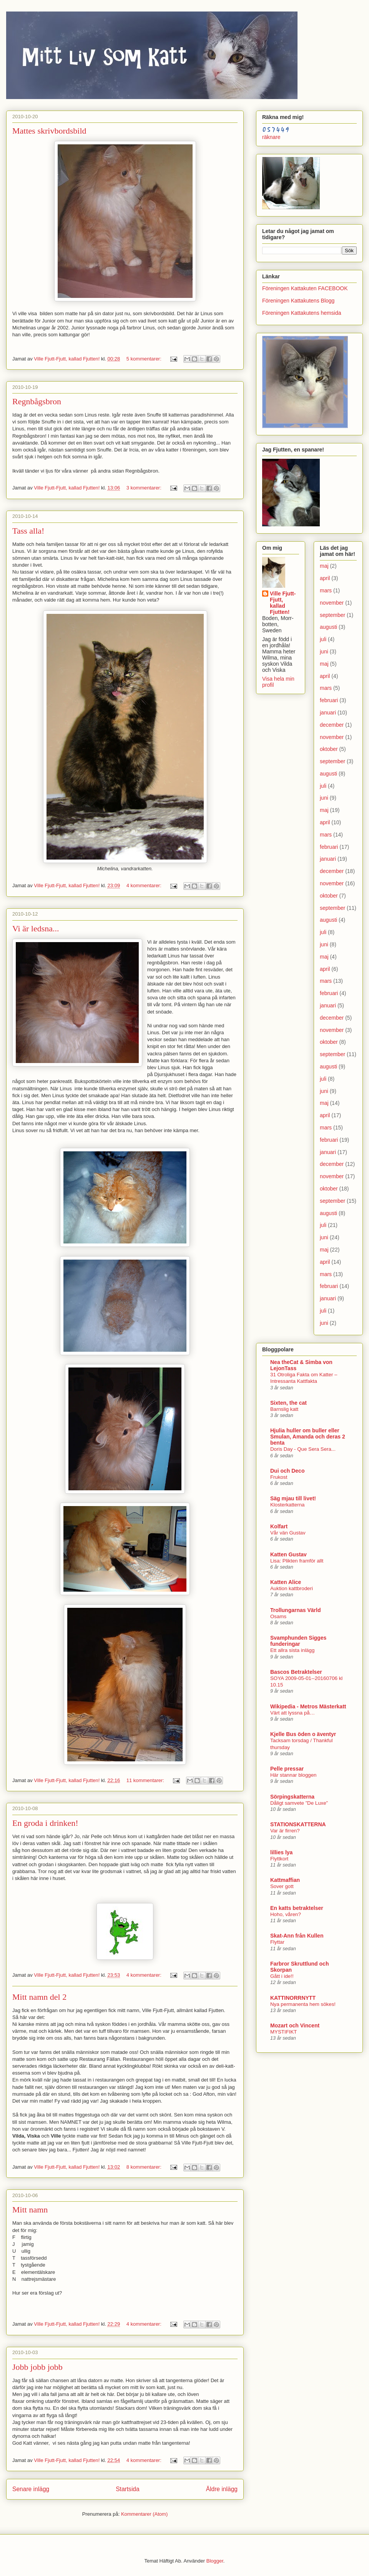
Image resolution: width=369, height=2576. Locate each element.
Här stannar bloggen (293, 1775)
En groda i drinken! (45, 1823)
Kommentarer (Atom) (144, 2514)
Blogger (214, 2561)
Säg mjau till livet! (293, 1498)
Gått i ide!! (282, 1976)
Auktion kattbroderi (291, 1588)
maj (324, 566)
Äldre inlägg (222, 2489)
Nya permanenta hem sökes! (303, 2004)
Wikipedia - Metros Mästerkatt (308, 1706)
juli (323, 639)
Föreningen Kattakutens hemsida (301, 313)
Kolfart (279, 1526)
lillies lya (281, 1852)
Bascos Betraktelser (296, 1672)
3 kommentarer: (144, 488)
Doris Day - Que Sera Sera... (303, 1449)
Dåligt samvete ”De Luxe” (299, 1803)
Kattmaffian (285, 1880)
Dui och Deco (287, 1471)
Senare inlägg (30, 2489)
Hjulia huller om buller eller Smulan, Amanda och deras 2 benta (307, 1436)
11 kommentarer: (146, 1780)
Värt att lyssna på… (292, 1713)
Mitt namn (30, 2209)
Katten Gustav (288, 1554)
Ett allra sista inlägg (292, 1650)
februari (329, 700)
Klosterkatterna (287, 1505)
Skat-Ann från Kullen (296, 1936)
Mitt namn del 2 (39, 1997)
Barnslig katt (284, 1409)
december (332, 725)
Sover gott (282, 1886)
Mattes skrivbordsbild (49, 131)
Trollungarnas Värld (295, 1610)
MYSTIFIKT (283, 2032)
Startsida (128, 2489)
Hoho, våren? (285, 1914)
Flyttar (277, 1942)
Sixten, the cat (288, 1403)
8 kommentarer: (144, 2167)
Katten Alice (285, 1582)
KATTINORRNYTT (293, 1998)
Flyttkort (279, 1859)
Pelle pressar (287, 1769)
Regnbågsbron (36, 401)
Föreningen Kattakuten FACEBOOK (305, 288)
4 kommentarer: (144, 885)
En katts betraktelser (296, 1908)
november (332, 603)
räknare (271, 137)
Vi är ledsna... (35, 928)
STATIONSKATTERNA (298, 1824)
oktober (329, 749)
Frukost (278, 1477)
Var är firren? (285, 1831)
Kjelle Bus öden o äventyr (303, 1734)
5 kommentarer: (144, 359)
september (332, 615)
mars (326, 590)
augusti (328, 627)
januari (328, 712)
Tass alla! (28, 531)
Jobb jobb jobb (37, 2367)
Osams (278, 1616)
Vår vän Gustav (288, 1533)
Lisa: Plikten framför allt (296, 1561)
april (325, 578)
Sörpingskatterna (292, 1797)
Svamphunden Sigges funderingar (298, 1641)
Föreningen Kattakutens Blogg (298, 301)
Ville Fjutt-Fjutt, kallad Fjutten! (283, 602)
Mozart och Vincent (294, 2025)
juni (324, 651)
